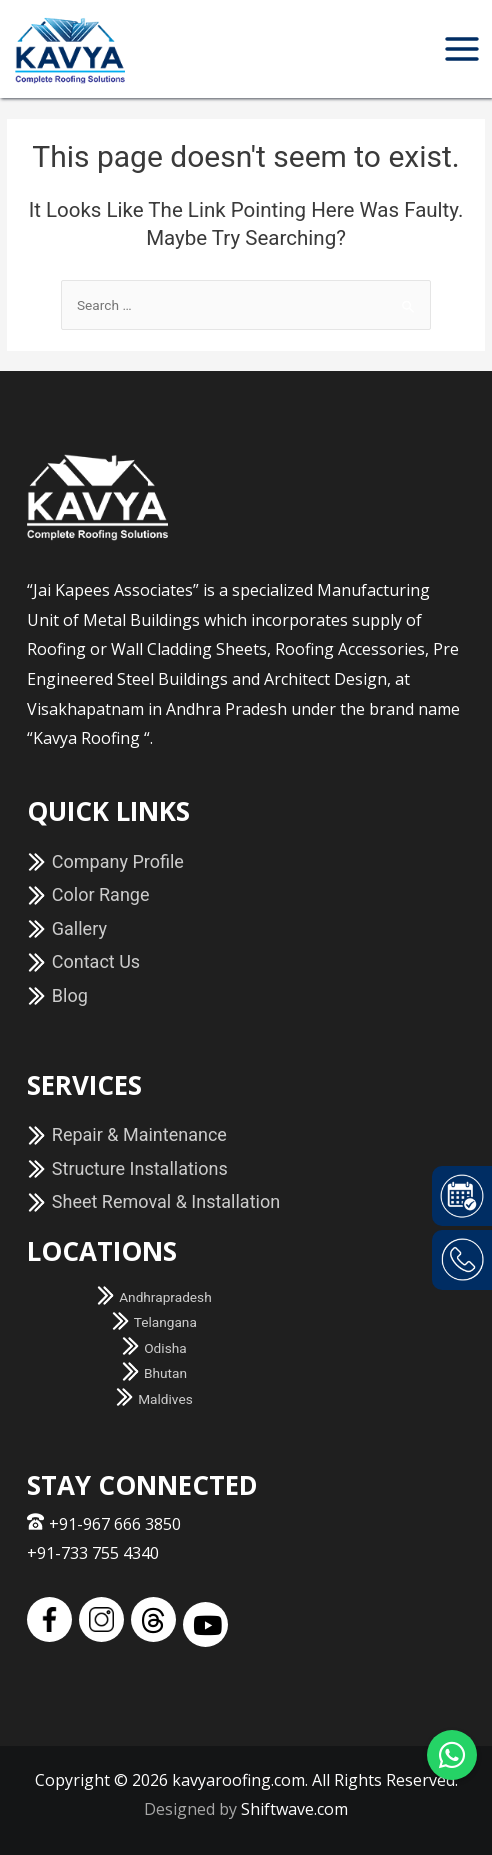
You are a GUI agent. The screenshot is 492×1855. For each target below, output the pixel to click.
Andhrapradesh (154, 1297)
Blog (57, 995)
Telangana (154, 1322)
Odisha (154, 1348)
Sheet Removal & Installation (153, 1201)
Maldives (154, 1399)
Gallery (67, 928)
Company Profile (105, 861)
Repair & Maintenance (127, 1134)
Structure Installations (127, 1168)
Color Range (88, 894)
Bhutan (154, 1373)
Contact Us (83, 961)
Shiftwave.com (294, 1809)
